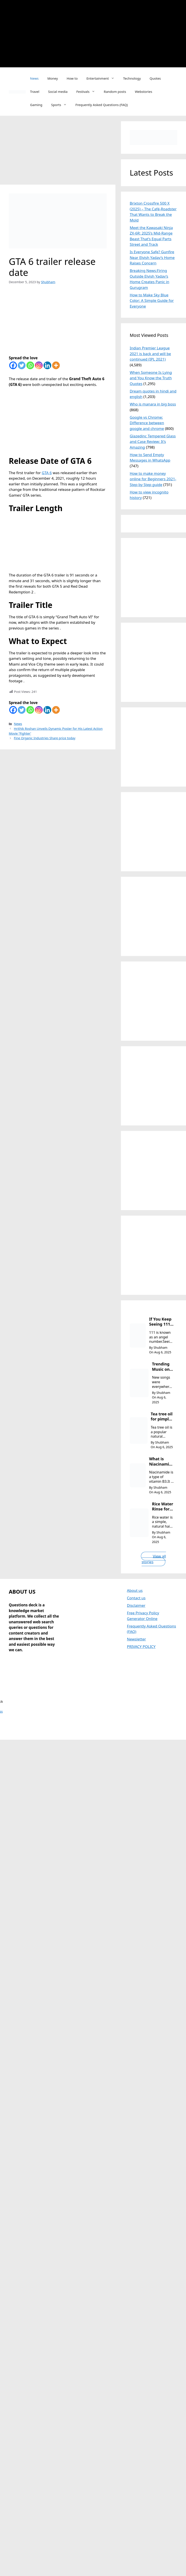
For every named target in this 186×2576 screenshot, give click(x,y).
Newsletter (136, 1639)
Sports (61, 104)
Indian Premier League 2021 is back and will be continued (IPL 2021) (150, 353)
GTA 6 (47, 472)
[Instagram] (39, 365)
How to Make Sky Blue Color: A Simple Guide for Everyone (152, 300)
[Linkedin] (47, 365)
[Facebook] (13, 365)
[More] (56, 365)
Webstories (143, 91)
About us (134, 1590)
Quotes (155, 78)
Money (52, 78)
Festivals (87, 91)
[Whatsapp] (30, 365)
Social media (58, 91)
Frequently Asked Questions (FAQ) (101, 105)
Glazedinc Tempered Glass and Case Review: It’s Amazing (153, 441)
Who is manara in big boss (153, 404)
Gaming (36, 105)
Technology (132, 78)
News (34, 78)
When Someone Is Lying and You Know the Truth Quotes (151, 378)
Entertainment (102, 78)
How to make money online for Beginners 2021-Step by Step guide (153, 479)
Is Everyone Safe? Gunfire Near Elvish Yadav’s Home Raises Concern (152, 257)
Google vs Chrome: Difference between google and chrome (147, 423)
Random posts (115, 91)
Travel (34, 91)
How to (72, 78)
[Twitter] (22, 365)
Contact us (136, 1597)
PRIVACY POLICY (141, 1646)
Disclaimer (136, 1605)
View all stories (154, 1559)
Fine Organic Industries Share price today (44, 738)
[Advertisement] (84, 152)
